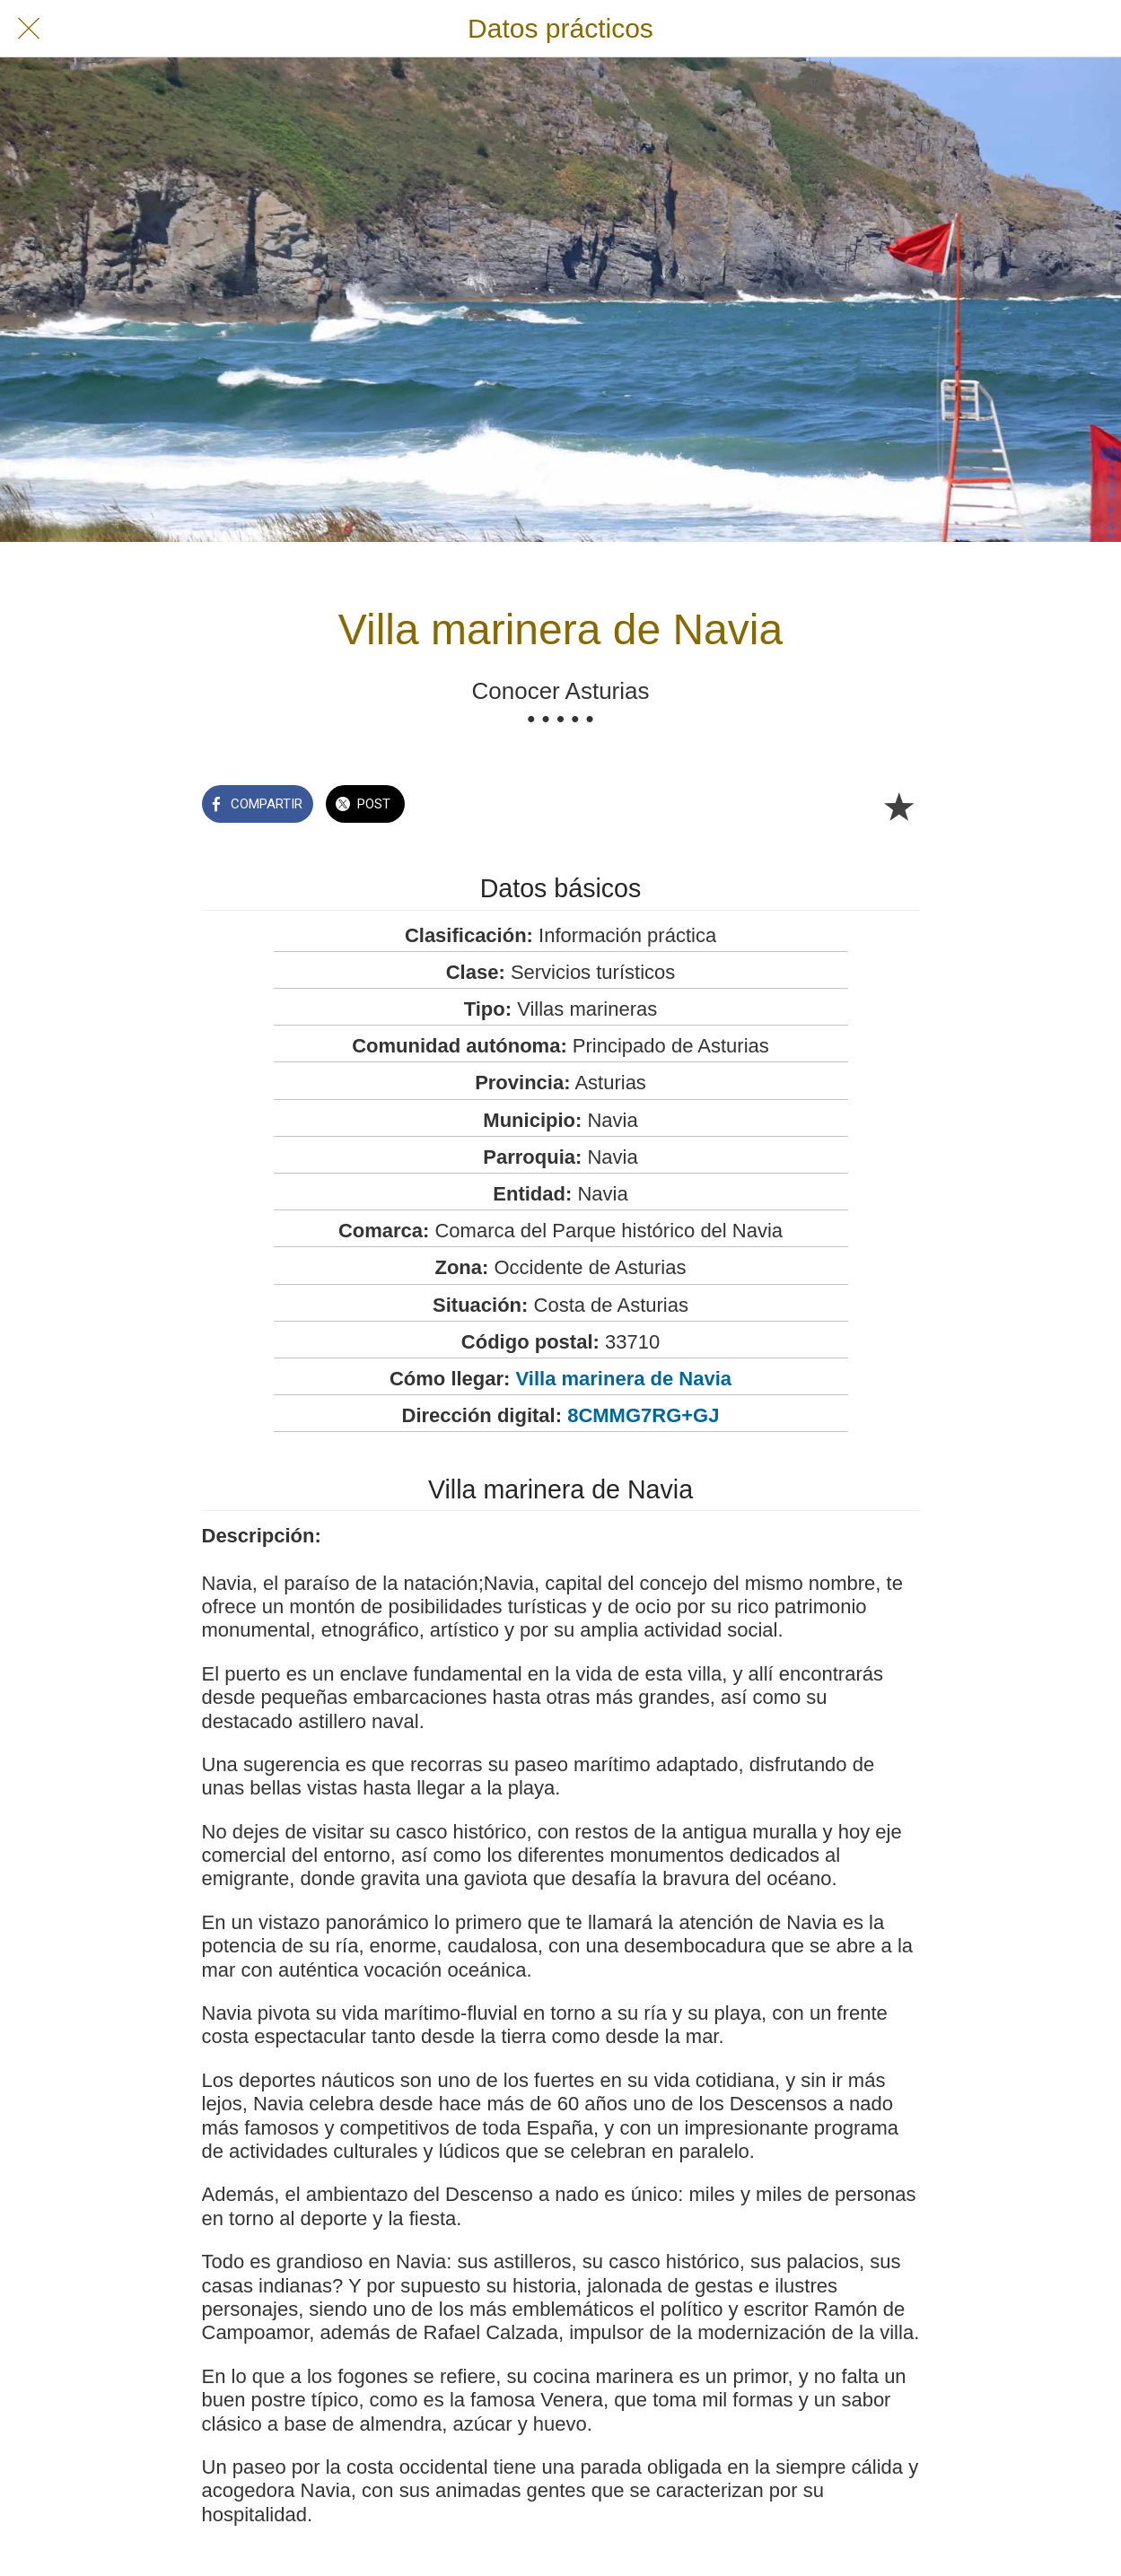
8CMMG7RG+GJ (643, 1415)
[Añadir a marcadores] (898, 805)
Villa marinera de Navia (624, 1378)
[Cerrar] (28, 28)
